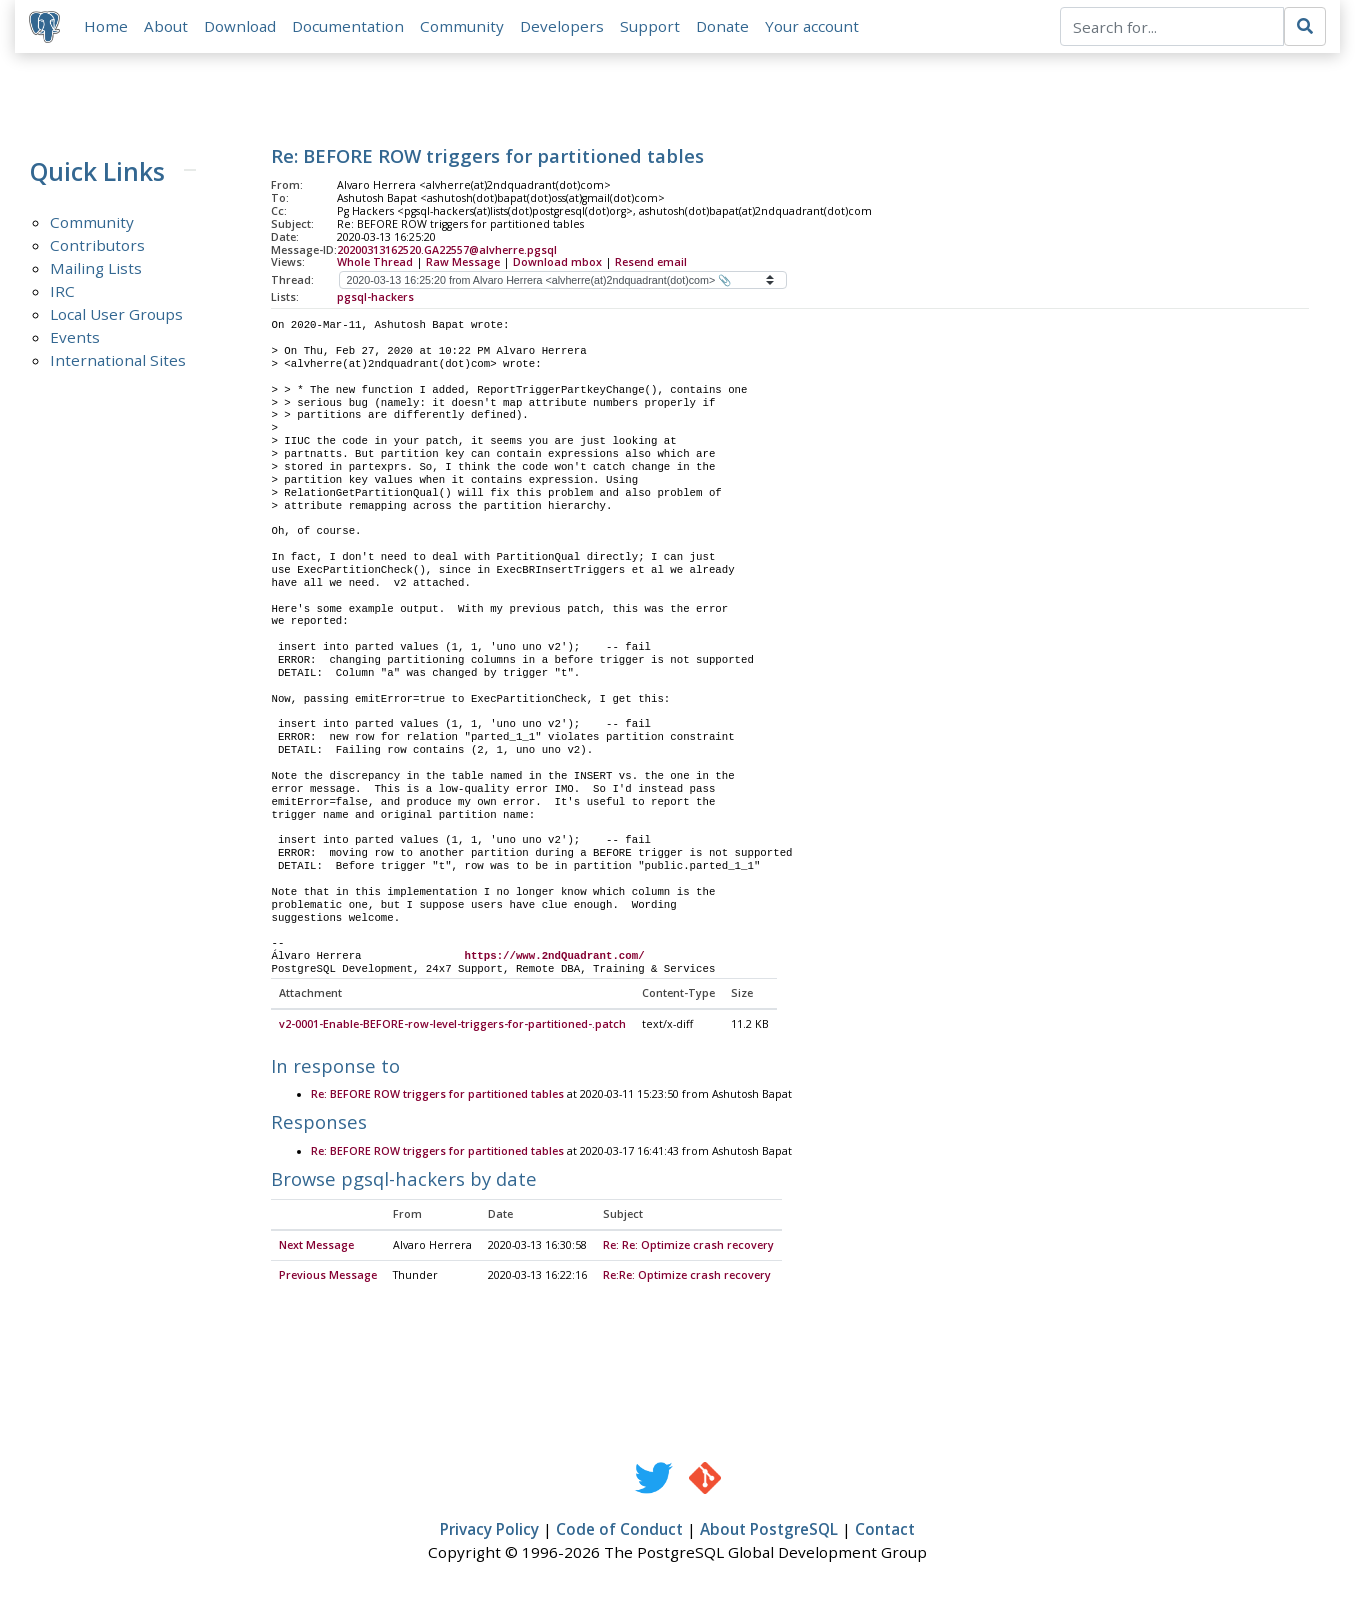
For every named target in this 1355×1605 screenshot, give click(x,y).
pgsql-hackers (375, 299)
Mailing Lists (96, 270)
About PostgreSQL (769, 1532)
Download (242, 27)
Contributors (97, 247)
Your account (814, 27)
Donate (724, 27)
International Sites (118, 362)
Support (652, 27)
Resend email (651, 264)
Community (464, 27)
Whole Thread (375, 264)
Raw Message (463, 264)
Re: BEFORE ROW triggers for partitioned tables (437, 1097)
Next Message (316, 1248)
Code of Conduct (619, 1532)
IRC (62, 293)
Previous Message (328, 1278)
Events (75, 339)
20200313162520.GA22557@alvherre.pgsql (447, 251)
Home (108, 27)
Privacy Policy (489, 1532)
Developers (564, 27)
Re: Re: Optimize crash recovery (688, 1248)
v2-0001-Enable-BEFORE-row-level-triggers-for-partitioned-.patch (452, 1027)
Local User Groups (116, 316)
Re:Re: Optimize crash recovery (687, 1278)
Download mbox (557, 264)
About (168, 27)
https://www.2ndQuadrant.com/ (554, 958)
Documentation (350, 27)
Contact (885, 1532)
